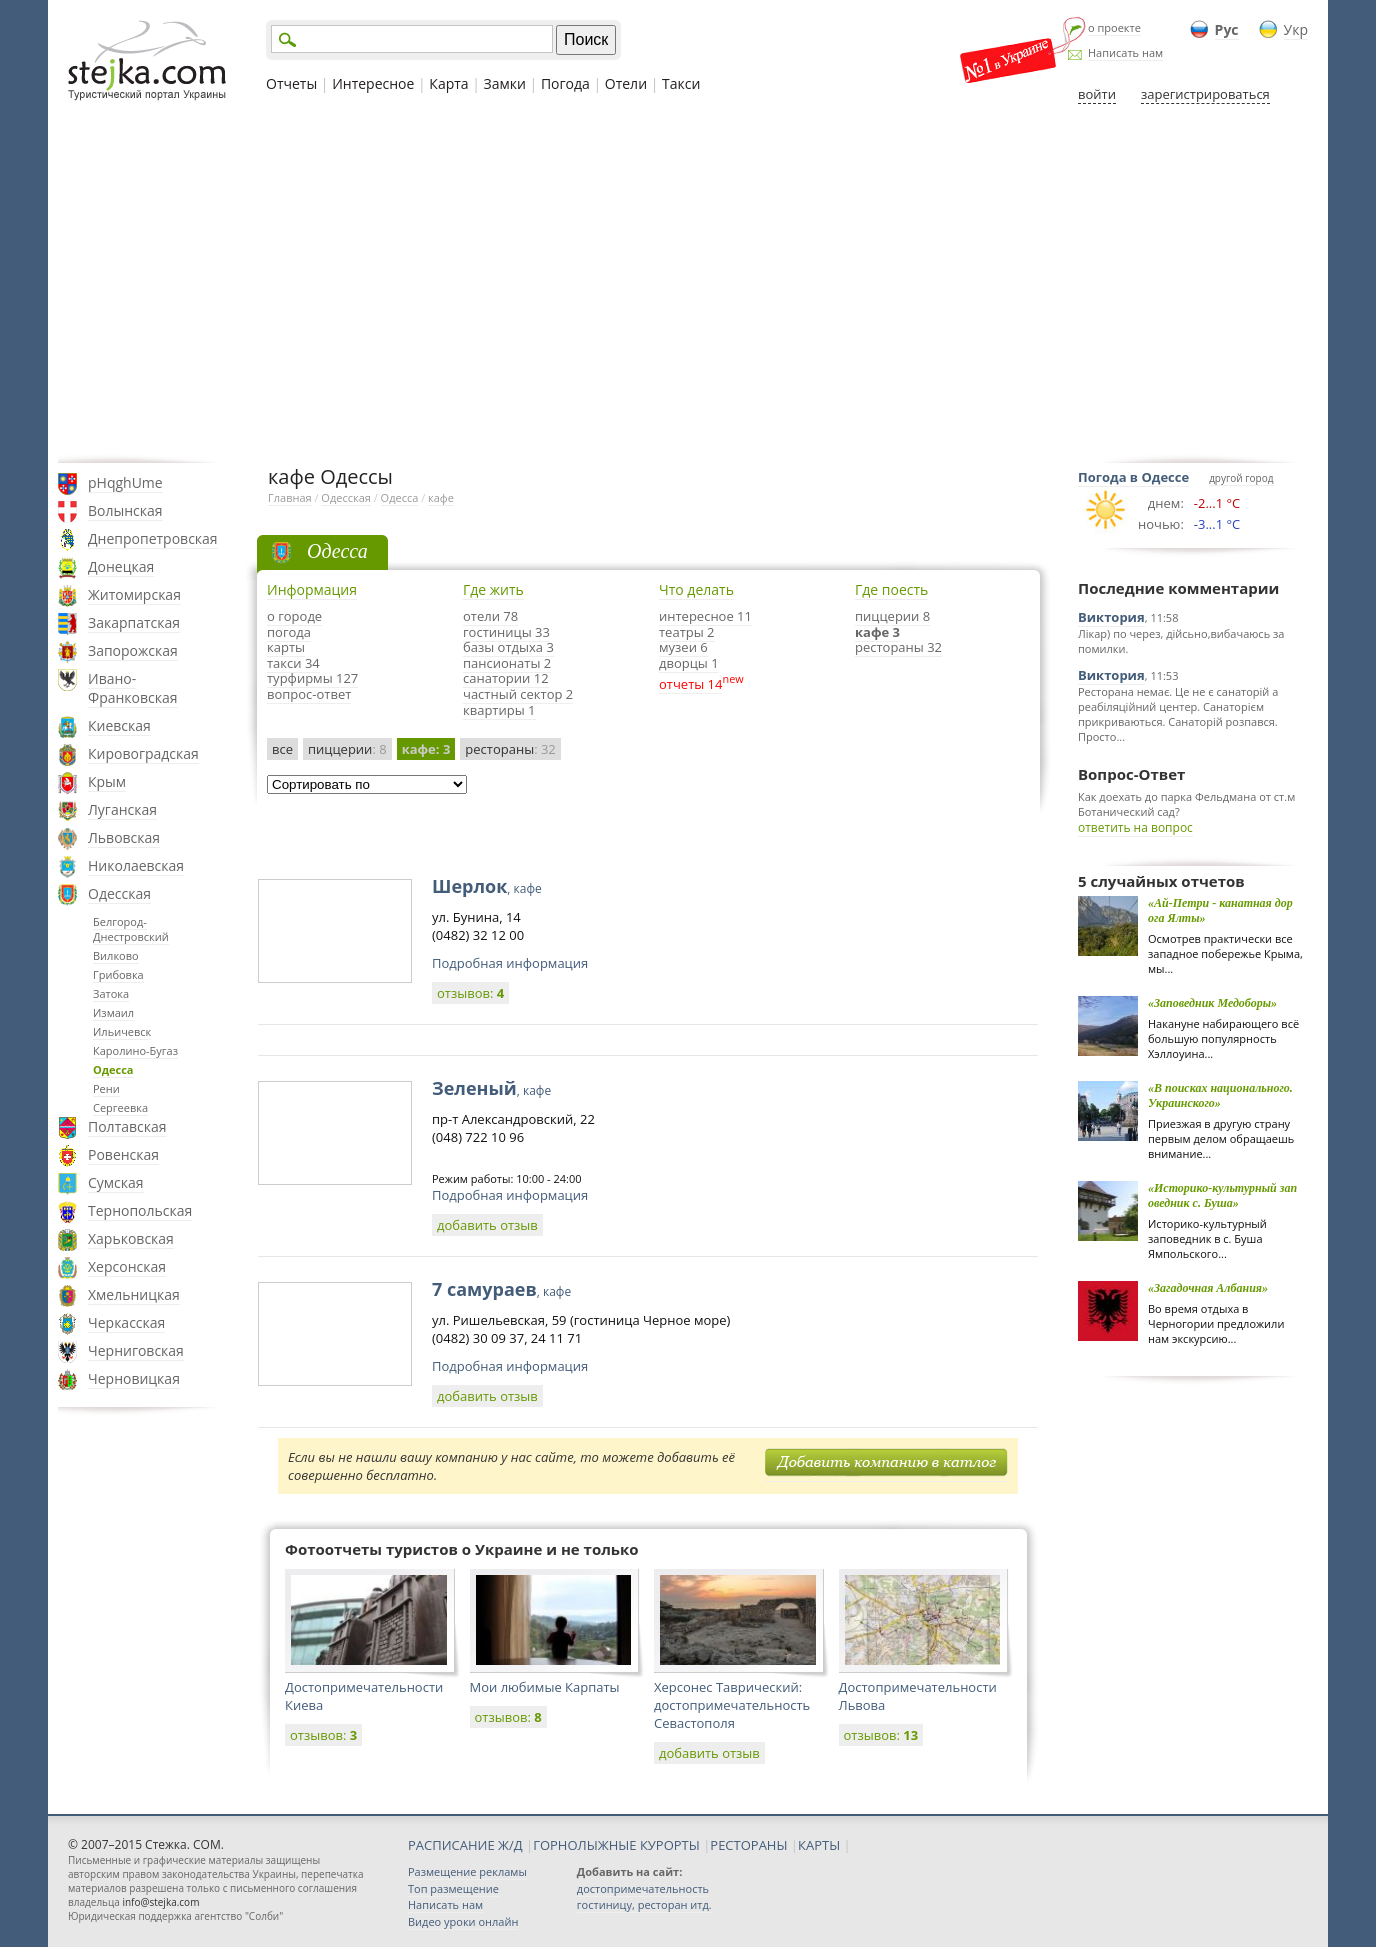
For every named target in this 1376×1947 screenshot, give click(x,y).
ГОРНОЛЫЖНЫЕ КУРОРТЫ (616, 1845)
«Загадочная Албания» (1208, 1288)
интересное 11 (705, 616)
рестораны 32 (898, 647)
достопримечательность (643, 1888)
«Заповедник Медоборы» (1212, 1003)
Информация (312, 589)
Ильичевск (122, 1031)
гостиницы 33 (506, 632)
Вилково (116, 955)
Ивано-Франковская (133, 688)
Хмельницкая (134, 1294)
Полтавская (127, 1126)
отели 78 (490, 616)
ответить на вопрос (1135, 827)
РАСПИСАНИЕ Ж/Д (465, 1845)
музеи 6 (683, 647)
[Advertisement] (688, 283)
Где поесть (891, 589)
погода (289, 632)
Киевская (119, 725)
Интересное (373, 83)
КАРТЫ (819, 1845)
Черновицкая (134, 1378)
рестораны (510, 749)
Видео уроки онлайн (463, 1921)
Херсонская (127, 1266)
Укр (1296, 29)
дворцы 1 (689, 663)
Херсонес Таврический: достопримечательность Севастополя (732, 1705)
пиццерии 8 (892, 616)
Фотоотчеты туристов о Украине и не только (462, 1549)
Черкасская (126, 1322)
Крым (107, 781)
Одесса (113, 1069)
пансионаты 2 (507, 663)
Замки (505, 83)
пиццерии (347, 749)
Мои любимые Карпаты (545, 1687)
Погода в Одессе (1133, 477)
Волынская (125, 510)
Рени (106, 1088)
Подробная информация (510, 963)
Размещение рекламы (467, 1871)
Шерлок (487, 886)
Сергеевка (120, 1107)
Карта (448, 83)
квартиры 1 (499, 710)
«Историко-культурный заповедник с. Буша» (1222, 1195)
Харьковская (131, 1238)
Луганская (122, 809)
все (282, 749)
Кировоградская (143, 753)
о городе (294, 616)
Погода (565, 83)
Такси (681, 83)
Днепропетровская (153, 538)
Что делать (696, 589)
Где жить (493, 589)
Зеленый (491, 1088)
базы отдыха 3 (508, 647)
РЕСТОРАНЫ (748, 1845)
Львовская (124, 837)
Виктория (1111, 617)
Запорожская (133, 650)
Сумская (116, 1182)
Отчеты (291, 83)
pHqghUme (125, 482)
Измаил (113, 1012)
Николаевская (136, 865)
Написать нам (1125, 52)
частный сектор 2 (518, 694)
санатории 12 (506, 678)
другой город (1241, 478)
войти (1097, 94)
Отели (626, 83)
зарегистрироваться (1205, 94)
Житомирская (134, 594)
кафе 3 (877, 632)
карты (286, 647)
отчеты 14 (690, 684)
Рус (1227, 29)
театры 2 (687, 632)
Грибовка (118, 974)
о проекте (1114, 27)
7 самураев (501, 1289)
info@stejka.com (160, 1902)
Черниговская (136, 1350)
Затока (111, 993)
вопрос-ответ (309, 694)
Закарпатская (134, 622)
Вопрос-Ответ (1131, 774)
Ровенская (123, 1154)
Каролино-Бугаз (135, 1050)
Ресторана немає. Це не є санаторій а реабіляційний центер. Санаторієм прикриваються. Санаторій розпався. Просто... (1178, 714)
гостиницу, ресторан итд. (644, 1904)
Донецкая (121, 566)
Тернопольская (140, 1210)
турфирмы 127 (312, 678)
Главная (290, 497)
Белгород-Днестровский (131, 929)
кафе (441, 497)
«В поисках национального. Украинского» (1220, 1095)
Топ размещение (453, 1888)
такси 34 (293, 663)
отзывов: (470, 993)
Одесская (119, 893)
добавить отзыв (487, 1225)
